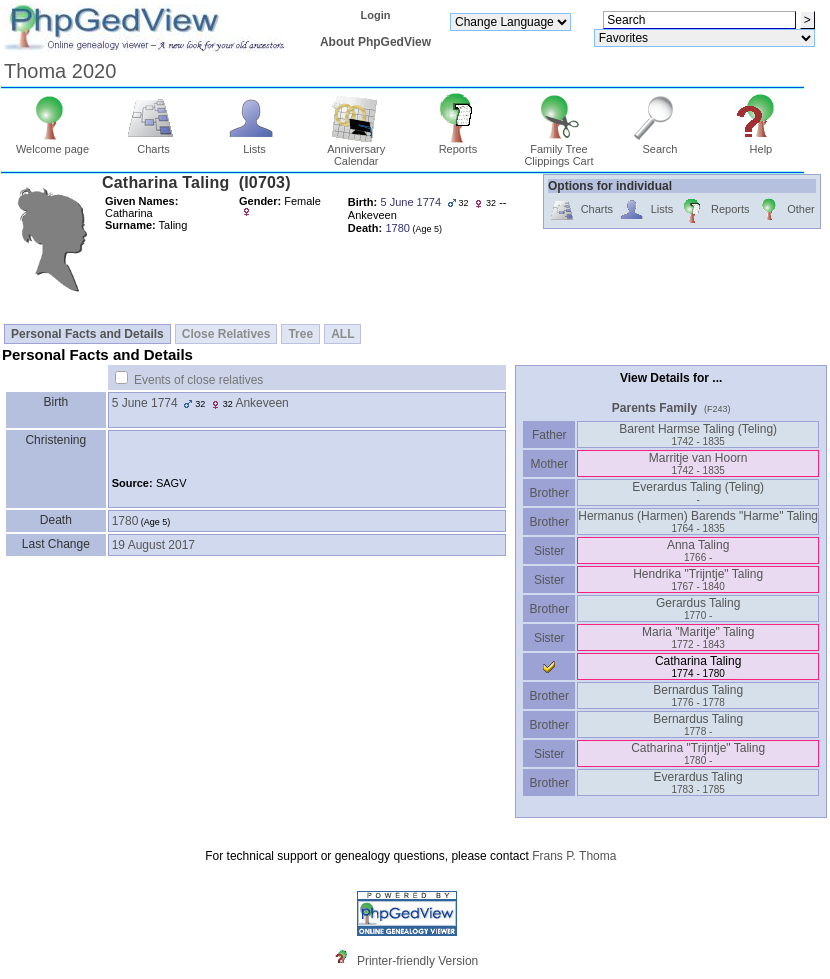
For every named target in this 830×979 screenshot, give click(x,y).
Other (785, 210)
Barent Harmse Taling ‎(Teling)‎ (698, 434)
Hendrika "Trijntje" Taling (698, 579)
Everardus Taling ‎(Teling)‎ (698, 492)
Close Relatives (226, 334)
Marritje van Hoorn (698, 463)
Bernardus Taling (698, 695)
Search (660, 144)
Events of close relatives (198, 380)
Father (549, 435)
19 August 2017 (153, 545)
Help (761, 144)
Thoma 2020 (60, 71)
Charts (153, 144)
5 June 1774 (145, 403)
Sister (549, 551)
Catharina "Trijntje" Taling (698, 753)
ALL (342, 334)
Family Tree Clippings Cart (558, 150)
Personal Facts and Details (87, 334)
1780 (125, 521)
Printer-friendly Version (417, 961)
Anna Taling (698, 550)
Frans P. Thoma (574, 856)
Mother (549, 464)
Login (375, 15)
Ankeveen (261, 403)
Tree (300, 334)
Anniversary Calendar (356, 150)
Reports (458, 144)
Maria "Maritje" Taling (698, 637)
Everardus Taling (698, 782)
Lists (254, 144)
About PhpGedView (375, 42)
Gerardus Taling (698, 608)
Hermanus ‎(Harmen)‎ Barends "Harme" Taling (698, 521)
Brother (549, 493)
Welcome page (52, 144)
